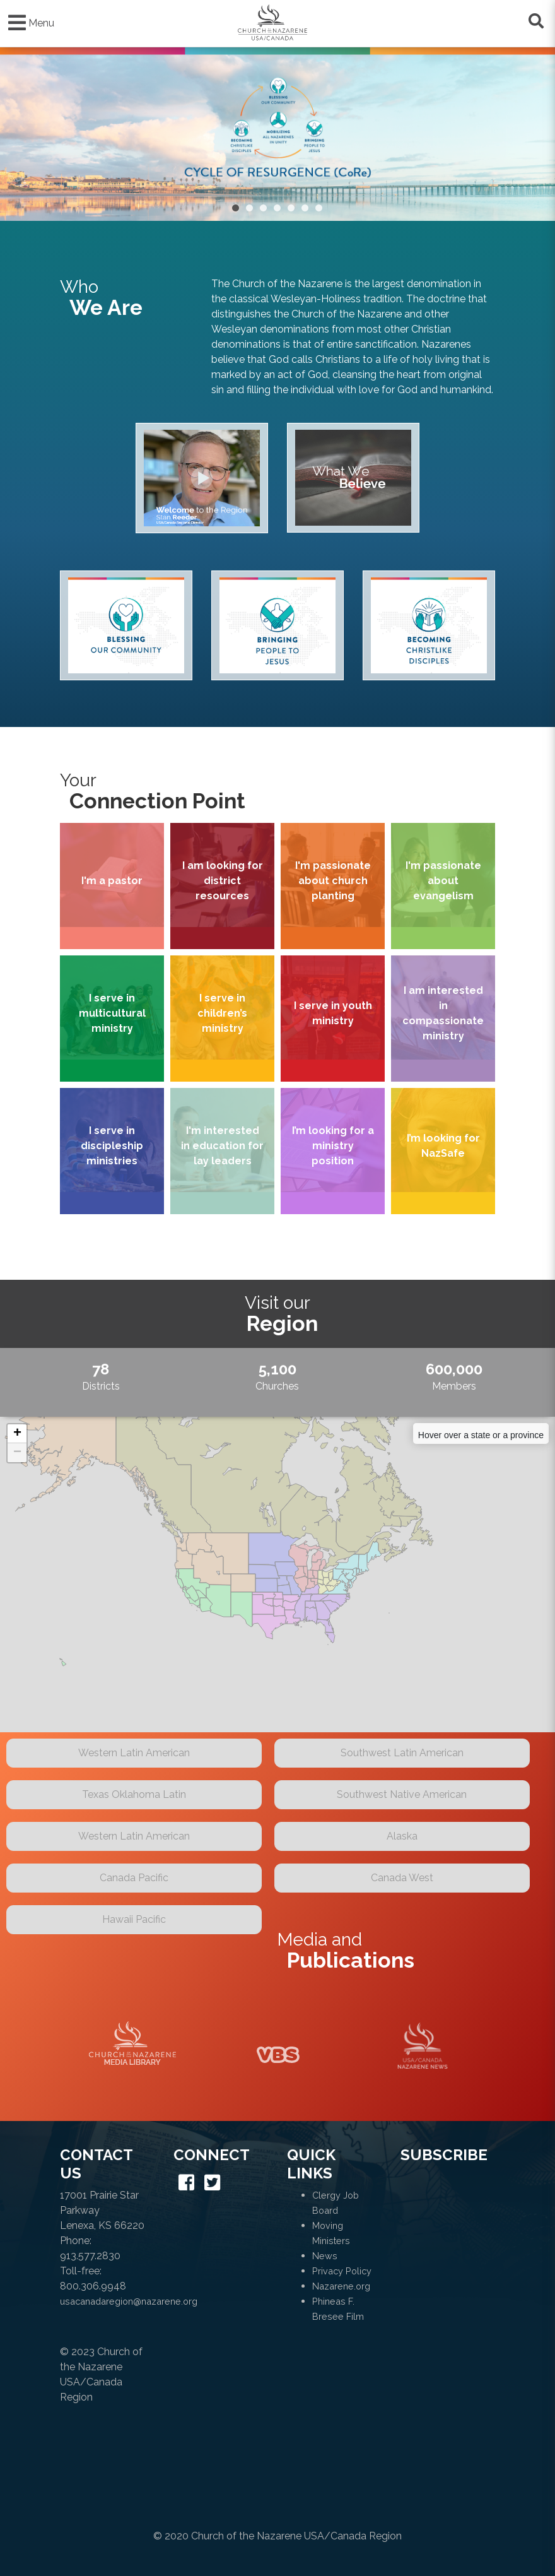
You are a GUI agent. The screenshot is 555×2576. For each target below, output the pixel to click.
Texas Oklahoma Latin (134, 1794)
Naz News (422, 2046)
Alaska (402, 1836)
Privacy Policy (341, 2271)
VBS (277, 2046)
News (324, 2255)
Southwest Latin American (402, 1753)
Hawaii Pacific (134, 1919)
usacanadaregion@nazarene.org (128, 2301)
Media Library (132, 2046)
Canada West (402, 1878)
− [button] (17, 1452)
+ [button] (17, 1433)
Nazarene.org (341, 2286)
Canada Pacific (134, 1878)
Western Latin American (134, 1753)
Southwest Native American (402, 1794)
